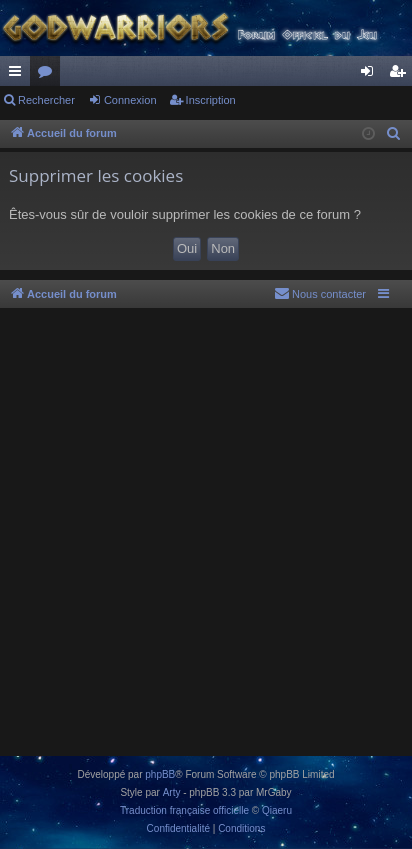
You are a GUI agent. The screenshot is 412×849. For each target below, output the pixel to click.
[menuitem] (394, 134)
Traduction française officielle (184, 810)
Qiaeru (277, 810)
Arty (172, 792)
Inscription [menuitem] (401, 75)
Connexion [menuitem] (371, 75)
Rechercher (46, 100)
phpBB (160, 774)
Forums (49, 75)
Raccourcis (19, 75)
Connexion (130, 100)
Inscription (211, 100)
